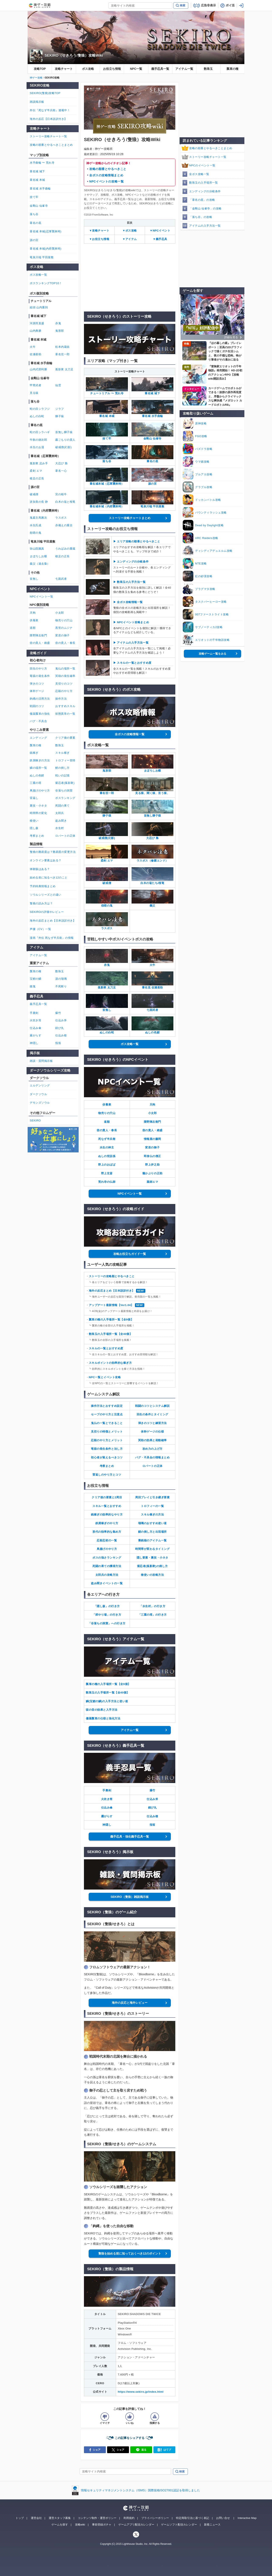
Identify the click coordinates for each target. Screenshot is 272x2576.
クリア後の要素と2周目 (107, 1497)
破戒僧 (34, 494)
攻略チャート (64, 68)
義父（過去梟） (40, 563)
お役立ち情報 (112, 68)
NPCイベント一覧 (130, 1193)
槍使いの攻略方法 (152, 1574)
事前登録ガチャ (101, 2524)
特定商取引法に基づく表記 (192, 2518)
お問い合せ (223, 2518)
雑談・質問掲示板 (41, 1060)
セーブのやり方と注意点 (107, 1414)
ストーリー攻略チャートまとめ (129, 518)
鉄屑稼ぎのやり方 (106, 1523)
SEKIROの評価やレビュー (47, 911)
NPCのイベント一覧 (202, 165)
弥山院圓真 (37, 548)
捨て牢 (34, 197)
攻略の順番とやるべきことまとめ (210, 148)
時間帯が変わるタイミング (152, 1548)
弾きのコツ (37, 683)
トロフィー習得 (65, 760)
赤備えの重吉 (63, 525)
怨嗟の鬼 (35, 532)
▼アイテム (129, 239)
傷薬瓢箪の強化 (40, 713)
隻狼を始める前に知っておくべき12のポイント (129, 2253)
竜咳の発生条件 (40, 676)
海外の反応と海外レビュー (129, 2002)
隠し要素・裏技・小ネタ (152, 1557)
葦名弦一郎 (62, 354)
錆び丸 (152, 1807)
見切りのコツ (63, 683)
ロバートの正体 (152, 1466)
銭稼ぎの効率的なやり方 (107, 1514)
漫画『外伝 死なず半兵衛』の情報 (52, 937)
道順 (107, 1121)
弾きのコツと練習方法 (152, 1423)
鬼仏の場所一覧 (65, 668)
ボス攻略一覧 (130, 1044)
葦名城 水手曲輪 (40, 188)
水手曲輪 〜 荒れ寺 (42, 162)
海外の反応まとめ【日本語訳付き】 (112, 1290)
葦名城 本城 (37, 179)
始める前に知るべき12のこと (49, 877)
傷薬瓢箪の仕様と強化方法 (103, 1718)
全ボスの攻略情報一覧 (129, 734)
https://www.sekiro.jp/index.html (141, 2391)
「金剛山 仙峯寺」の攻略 (205, 208)
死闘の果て (62, 805)
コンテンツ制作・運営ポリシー (97, 2518)
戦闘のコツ (37, 706)
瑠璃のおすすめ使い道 (152, 1523)
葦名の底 (35, 222)
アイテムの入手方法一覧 (205, 225)
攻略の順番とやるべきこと (107, 169)
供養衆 (106, 1104)
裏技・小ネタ (38, 805)
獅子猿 (59, 416)
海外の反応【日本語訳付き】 (48, 119)
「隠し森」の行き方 (107, 1606)
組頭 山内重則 (39, 307)
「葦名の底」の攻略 (202, 199)
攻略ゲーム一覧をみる (212, 653)
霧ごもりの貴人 (65, 439)
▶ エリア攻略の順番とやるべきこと (136, 541)
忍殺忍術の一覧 (107, 1540)
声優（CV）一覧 (40, 929)
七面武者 (61, 578)
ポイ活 (230, 5)
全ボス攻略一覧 (199, 174)
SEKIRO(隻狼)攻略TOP (45, 93)
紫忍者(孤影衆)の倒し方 (152, 1566)
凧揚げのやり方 (107, 1548)
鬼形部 (59, 330)
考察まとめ (107, 1466)
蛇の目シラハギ (40, 432)
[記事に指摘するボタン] (154, 2416)
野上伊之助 (152, 1164)
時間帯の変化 (38, 813)
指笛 (152, 1824)
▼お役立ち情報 (99, 239)
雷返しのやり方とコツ (106, 1474)
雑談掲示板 (37, 101)
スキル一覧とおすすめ (106, 1506)
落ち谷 (34, 214)
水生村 (59, 828)
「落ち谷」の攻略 (200, 217)
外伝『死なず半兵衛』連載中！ (50, 110)
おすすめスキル (65, 706)
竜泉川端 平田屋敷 (42, 257)
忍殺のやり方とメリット (107, 1440)
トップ (20, 2518)
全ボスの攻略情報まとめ (106, 175)
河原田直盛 (37, 323)
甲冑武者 (35, 385)
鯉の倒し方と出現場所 (152, 1531)
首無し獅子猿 (63, 432)
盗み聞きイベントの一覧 (107, 1583)
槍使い (34, 820)
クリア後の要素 (65, 737)
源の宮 (34, 240)
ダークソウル (38, 1094)
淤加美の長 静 (39, 501)
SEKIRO (35, 1120)
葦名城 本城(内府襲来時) (45, 248)
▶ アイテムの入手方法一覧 (131, 642)
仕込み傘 (107, 1807)
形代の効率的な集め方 (106, 1531)
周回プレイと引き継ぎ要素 (152, 1497)
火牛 (32, 346)
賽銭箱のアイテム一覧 (152, 1540)
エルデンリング (40, 1085)
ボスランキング (65, 798)
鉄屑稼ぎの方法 (40, 760)
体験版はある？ (40, 869)
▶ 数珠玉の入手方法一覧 (129, 582)
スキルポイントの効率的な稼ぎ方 (110, 1362)
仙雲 (58, 385)
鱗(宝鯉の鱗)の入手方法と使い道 (107, 1701)
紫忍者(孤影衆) (65, 782)
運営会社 (36, 2518)
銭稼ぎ (34, 752)
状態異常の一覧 (65, 713)
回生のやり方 (38, 668)
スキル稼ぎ (62, 752)
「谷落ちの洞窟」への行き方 (107, 1623)
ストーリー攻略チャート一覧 (208, 157)
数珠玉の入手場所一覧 (203, 182)
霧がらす (107, 1816)
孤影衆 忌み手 (39, 463)
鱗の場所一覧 (38, 767)
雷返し (34, 798)
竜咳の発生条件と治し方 (107, 1448)
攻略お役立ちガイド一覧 (129, 1254)
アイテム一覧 (184, 68)
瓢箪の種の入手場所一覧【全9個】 (111, 1319)
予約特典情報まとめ (43, 886)
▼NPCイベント (160, 230)
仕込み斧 (152, 1799)
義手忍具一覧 (160, 68)
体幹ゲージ (37, 691)
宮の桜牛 (61, 494)
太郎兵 (59, 813)
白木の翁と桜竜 (65, 501)
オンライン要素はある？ (45, 860)
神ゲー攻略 (36, 77)
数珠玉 (208, 68)
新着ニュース (212, 2524)
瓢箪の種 (232, 68)
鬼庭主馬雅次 (38, 517)
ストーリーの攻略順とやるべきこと (112, 1276)
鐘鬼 (32, 986)
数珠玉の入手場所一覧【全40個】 (110, 1334)
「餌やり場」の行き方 (106, 1614)
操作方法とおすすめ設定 (107, 1405)
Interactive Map (247, 2518)
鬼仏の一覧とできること (107, 1423)
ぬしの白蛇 (37, 416)
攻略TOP (40, 68)
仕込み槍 (152, 1816)
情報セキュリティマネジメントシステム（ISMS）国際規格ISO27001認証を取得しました (140, 2490)
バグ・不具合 (38, 721)
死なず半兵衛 (106, 1139)
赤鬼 (58, 323)
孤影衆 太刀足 (64, 369)
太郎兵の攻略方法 (106, 1574)
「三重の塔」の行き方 (152, 1614)
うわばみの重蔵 (65, 548)
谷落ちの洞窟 (63, 790)
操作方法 (61, 698)
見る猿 (34, 392)
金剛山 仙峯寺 (39, 205)
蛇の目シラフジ (40, 408)
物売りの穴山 (106, 1113)
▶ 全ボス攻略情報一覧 (128, 602)
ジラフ (59, 408)
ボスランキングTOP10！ (46, 283)
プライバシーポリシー (155, 2518)
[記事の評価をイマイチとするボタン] (105, 2416)
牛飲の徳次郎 (38, 439)
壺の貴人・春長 (107, 1130)
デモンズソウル (40, 1102)
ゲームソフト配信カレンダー (179, 2524)
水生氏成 (35, 525)
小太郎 (152, 1113)
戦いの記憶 (62, 775)
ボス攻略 (88, 68)
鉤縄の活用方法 (40, 698)
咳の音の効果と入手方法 (102, 1709)
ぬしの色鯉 (37, 775)
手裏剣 (106, 1790)
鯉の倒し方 (62, 767)
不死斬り (61, 986)
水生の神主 (107, 1147)
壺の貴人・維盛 (152, 1130)
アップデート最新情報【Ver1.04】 (111, 1305)
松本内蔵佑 (62, 346)
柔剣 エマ (36, 470)
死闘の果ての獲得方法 (106, 1566)
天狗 (152, 1104)
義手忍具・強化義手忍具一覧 (129, 1836)
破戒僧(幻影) (63, 447)
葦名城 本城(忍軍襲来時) (45, 231)
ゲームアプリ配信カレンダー (136, 2524)
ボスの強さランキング (106, 1557)
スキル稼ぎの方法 (152, 1514)
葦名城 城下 (37, 171)
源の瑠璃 (61, 978)
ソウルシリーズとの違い (45, 894)
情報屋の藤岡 (152, 1139)
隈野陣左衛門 (152, 1121)
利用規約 (129, 2518)
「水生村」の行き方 (152, 1606)
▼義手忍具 (160, 239)
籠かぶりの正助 (152, 1173)
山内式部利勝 (38, 369)
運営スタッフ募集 (60, 2518)
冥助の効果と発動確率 (152, 1440)
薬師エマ (152, 1181)
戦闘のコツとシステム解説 (152, 1405)
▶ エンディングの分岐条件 (131, 561)
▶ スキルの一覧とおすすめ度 (132, 662)
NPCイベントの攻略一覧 (106, 181)
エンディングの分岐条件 (205, 191)
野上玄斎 (107, 1173)
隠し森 (34, 828)
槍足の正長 (37, 478)
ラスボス (61, 517)
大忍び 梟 (61, 463)
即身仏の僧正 (152, 1156)
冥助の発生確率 (65, 676)
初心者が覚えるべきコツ (107, 1457)
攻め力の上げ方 (152, 1448)
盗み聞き (61, 820)
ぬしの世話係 (106, 1156)
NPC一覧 (136, 68)
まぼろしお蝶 (38, 556)
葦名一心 (61, 470)
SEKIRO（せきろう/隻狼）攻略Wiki (74, 55)
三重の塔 (35, 782)
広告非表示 (208, 5)
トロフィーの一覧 (152, 1506)
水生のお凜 (37, 447)
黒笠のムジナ (63, 627)
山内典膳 (35, 330)
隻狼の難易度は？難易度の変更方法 (53, 851)
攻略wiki (80, 2524)
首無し (34, 578)
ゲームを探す (59, 2524)
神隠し (106, 1824)
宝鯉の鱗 (35, 978)
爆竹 (152, 1790)
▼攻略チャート (99, 230)
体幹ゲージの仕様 (152, 1431)
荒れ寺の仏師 (106, 1181)
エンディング (38, 737)
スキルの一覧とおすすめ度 (106, 1348)
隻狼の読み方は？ (41, 903)
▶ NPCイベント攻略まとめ (131, 622)
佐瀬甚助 (35, 354)
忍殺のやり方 (63, 691)
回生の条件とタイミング (152, 1414)
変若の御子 (152, 1147)
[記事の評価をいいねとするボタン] (129, 2416)
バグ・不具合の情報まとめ (152, 1457)
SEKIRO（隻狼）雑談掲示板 (129, 1896)
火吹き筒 (107, 1799)
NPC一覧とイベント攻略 (105, 1377)
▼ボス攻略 (129, 230)
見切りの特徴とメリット (107, 1431)
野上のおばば (106, 1164)
